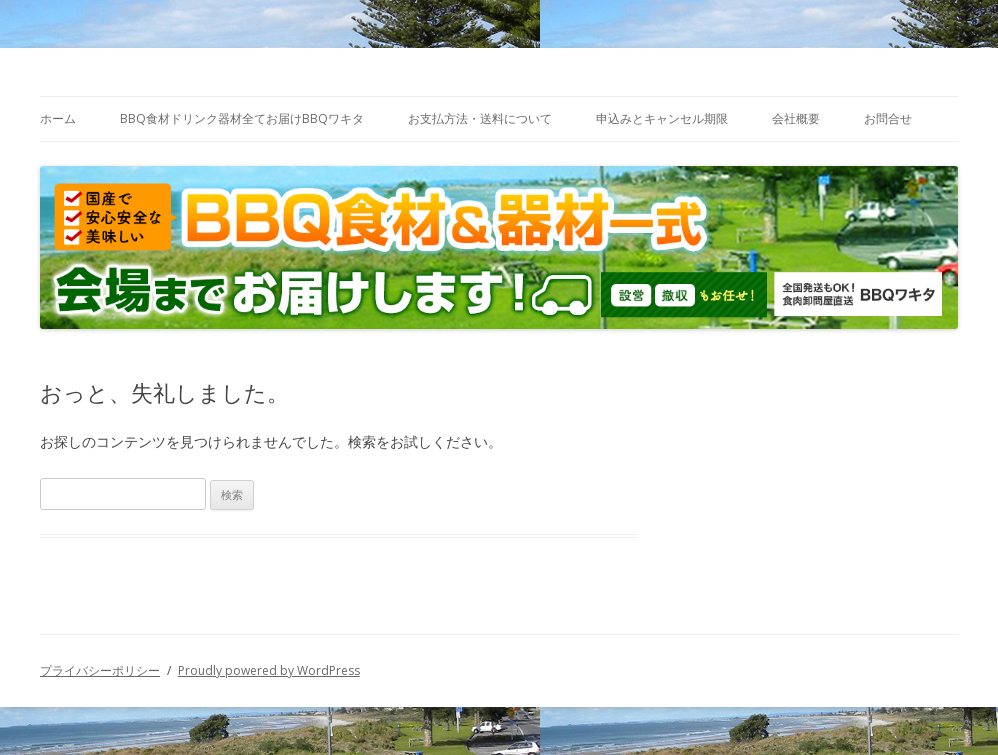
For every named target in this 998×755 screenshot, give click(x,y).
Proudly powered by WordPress (269, 670)
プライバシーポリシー (100, 670)
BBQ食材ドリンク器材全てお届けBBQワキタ (242, 118)
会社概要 (796, 118)
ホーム (58, 118)
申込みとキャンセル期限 (662, 118)
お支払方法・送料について (480, 118)
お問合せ (888, 118)
